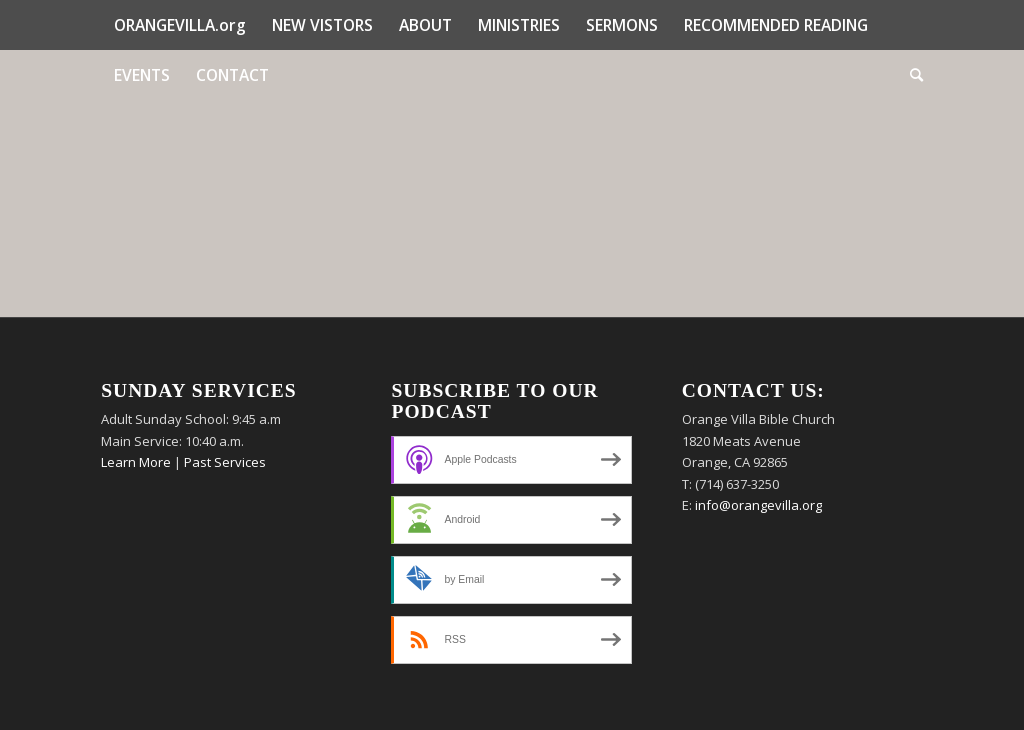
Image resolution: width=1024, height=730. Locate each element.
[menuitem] (180, 25)
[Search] (910, 75)
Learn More (136, 462)
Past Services (225, 462)
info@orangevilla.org (758, 505)
